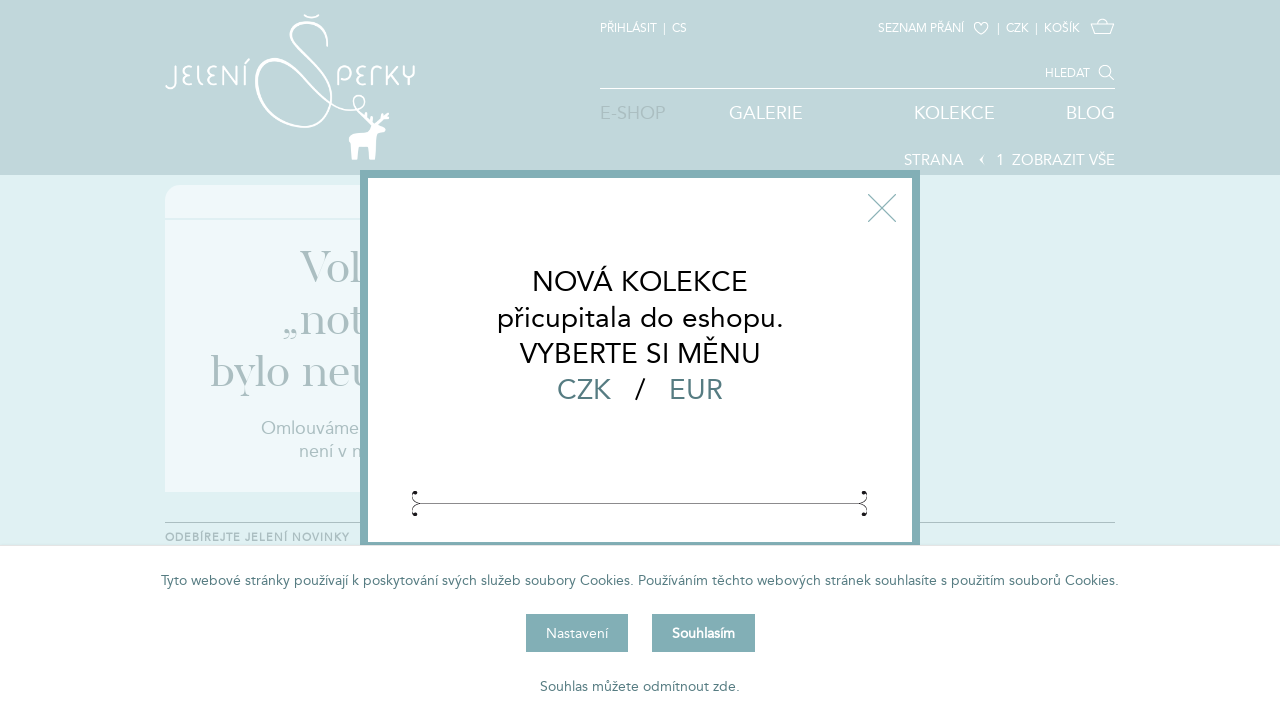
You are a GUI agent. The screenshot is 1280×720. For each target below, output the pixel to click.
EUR (696, 389)
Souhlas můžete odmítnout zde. (640, 686)
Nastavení (577, 633)
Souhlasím (703, 633)
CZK (584, 389)
